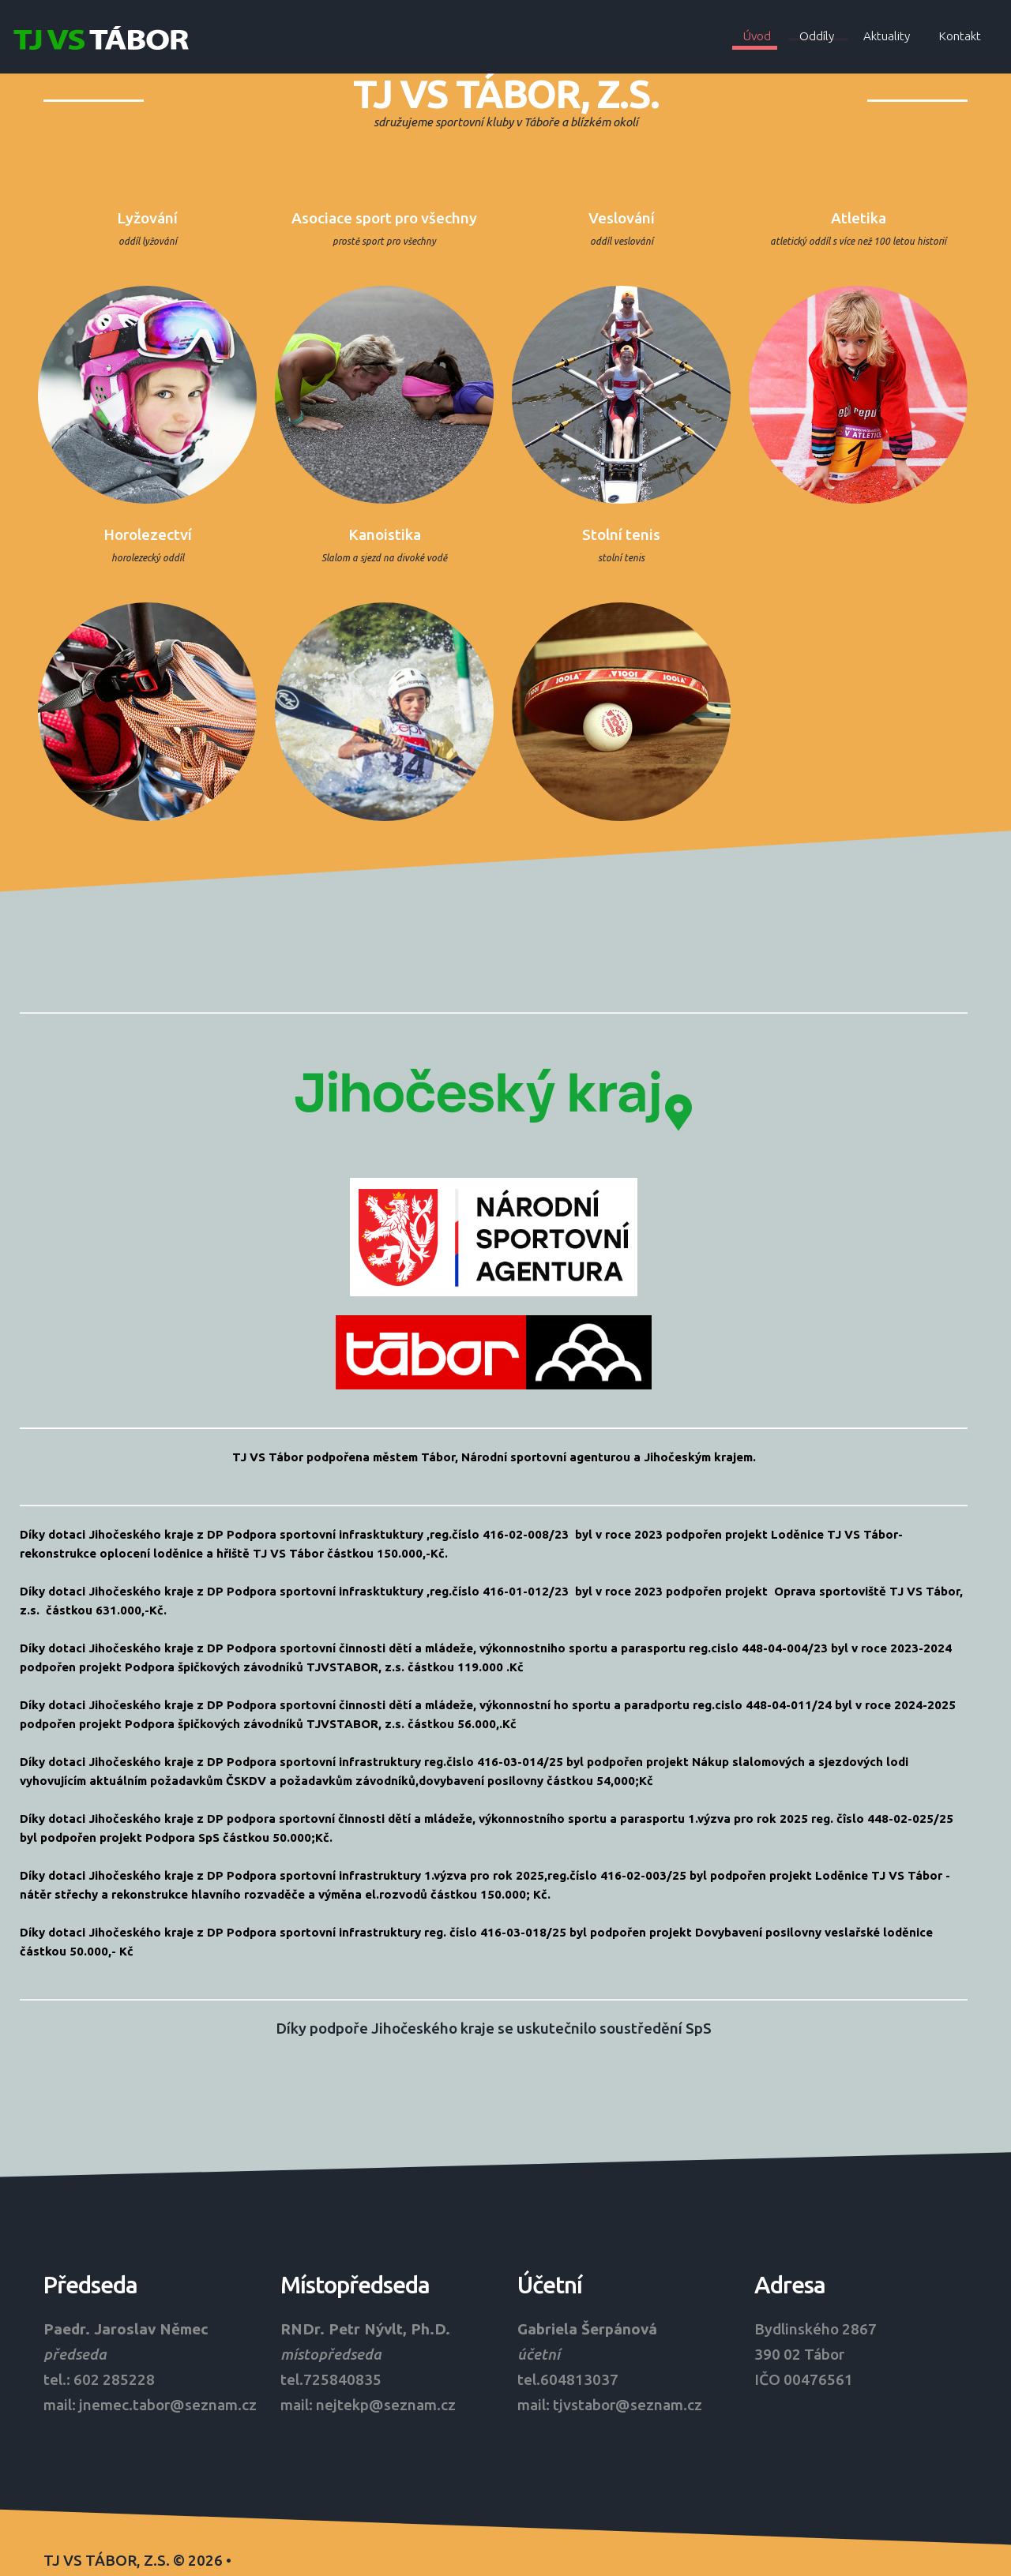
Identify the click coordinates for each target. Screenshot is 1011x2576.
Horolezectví (150, 529)
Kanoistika (387, 529)
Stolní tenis (623, 529)
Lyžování (149, 218)
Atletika (861, 218)
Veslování (624, 218)
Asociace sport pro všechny (386, 218)
